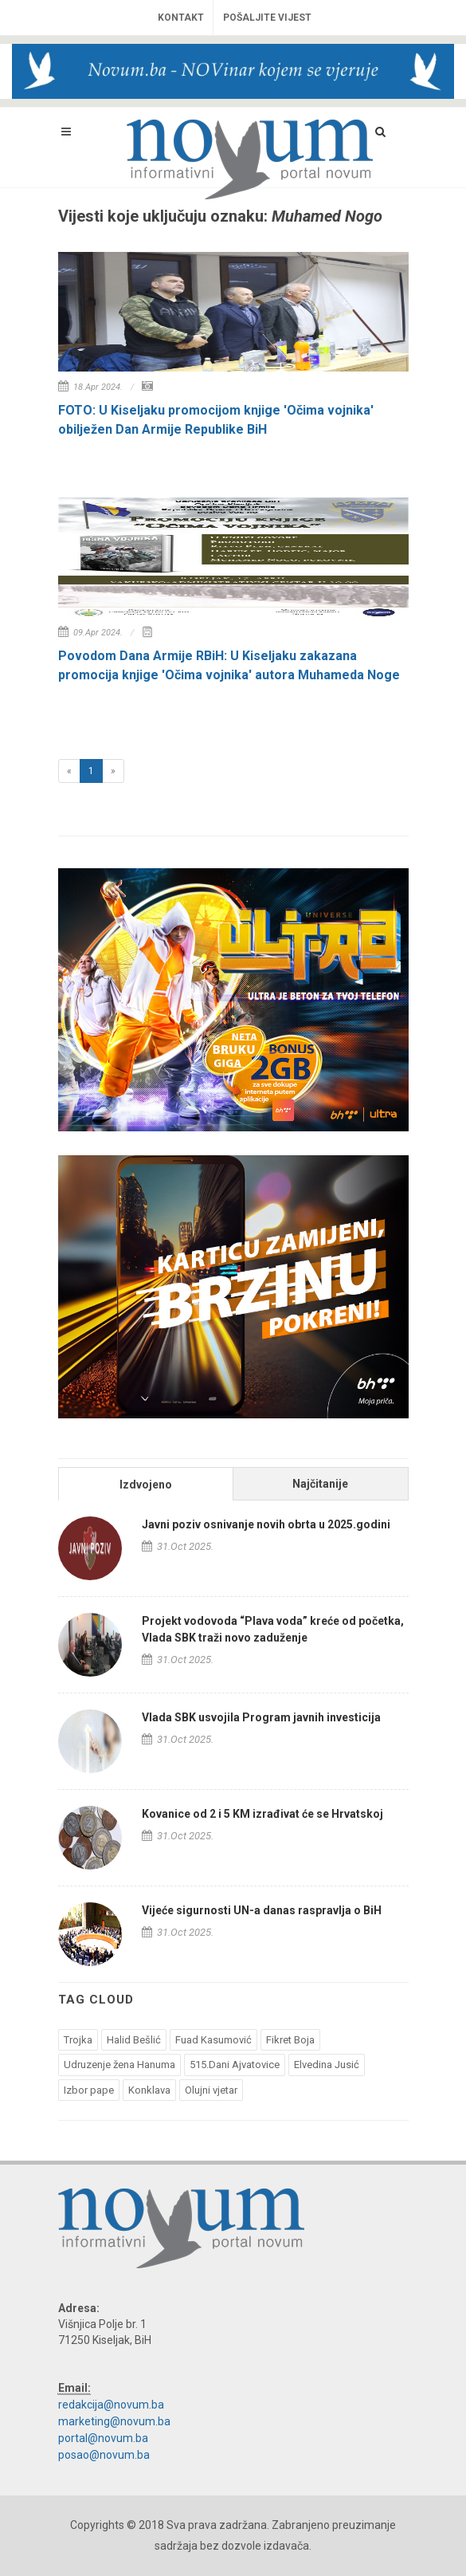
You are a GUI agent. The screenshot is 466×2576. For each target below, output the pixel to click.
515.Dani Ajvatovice (235, 2065)
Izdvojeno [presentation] (145, 1484)
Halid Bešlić (134, 2040)
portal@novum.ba (103, 2438)
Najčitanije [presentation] (320, 1483)
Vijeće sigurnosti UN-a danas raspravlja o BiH (262, 1910)
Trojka (78, 2040)
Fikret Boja (290, 2040)
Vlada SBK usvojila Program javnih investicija (261, 1717)
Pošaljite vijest (267, 17)
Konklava (149, 2090)
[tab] (145, 1483)
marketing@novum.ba (114, 2421)
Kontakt (181, 17)
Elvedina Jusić (326, 2065)
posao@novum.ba (104, 2454)
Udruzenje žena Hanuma (119, 2065)
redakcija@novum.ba (111, 2404)
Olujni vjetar (211, 2090)
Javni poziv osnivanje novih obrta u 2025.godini (266, 1524)
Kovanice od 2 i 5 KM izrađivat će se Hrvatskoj (262, 1813)
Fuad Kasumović (213, 2040)
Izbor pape (89, 2090)
